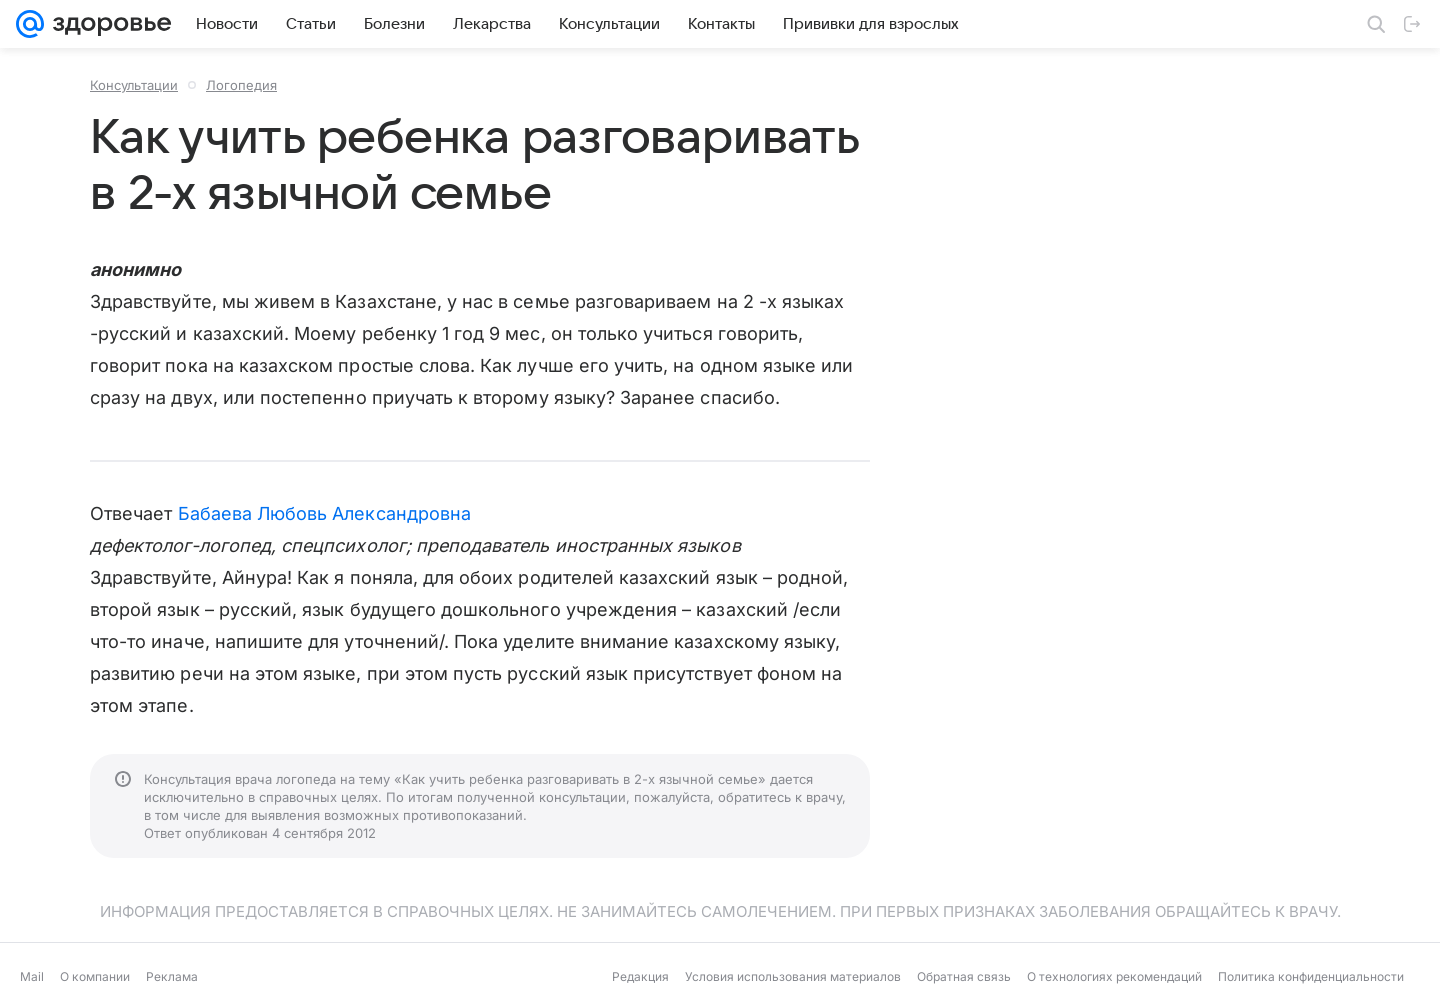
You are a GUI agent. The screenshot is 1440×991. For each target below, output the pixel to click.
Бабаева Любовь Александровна (325, 513)
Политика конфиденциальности (1311, 976)
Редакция (640, 976)
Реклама (172, 976)
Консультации (134, 85)
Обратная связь (964, 976)
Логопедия (241, 85)
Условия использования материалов (793, 976)
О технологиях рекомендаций (1114, 976)
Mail (32, 976)
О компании (95, 976)
